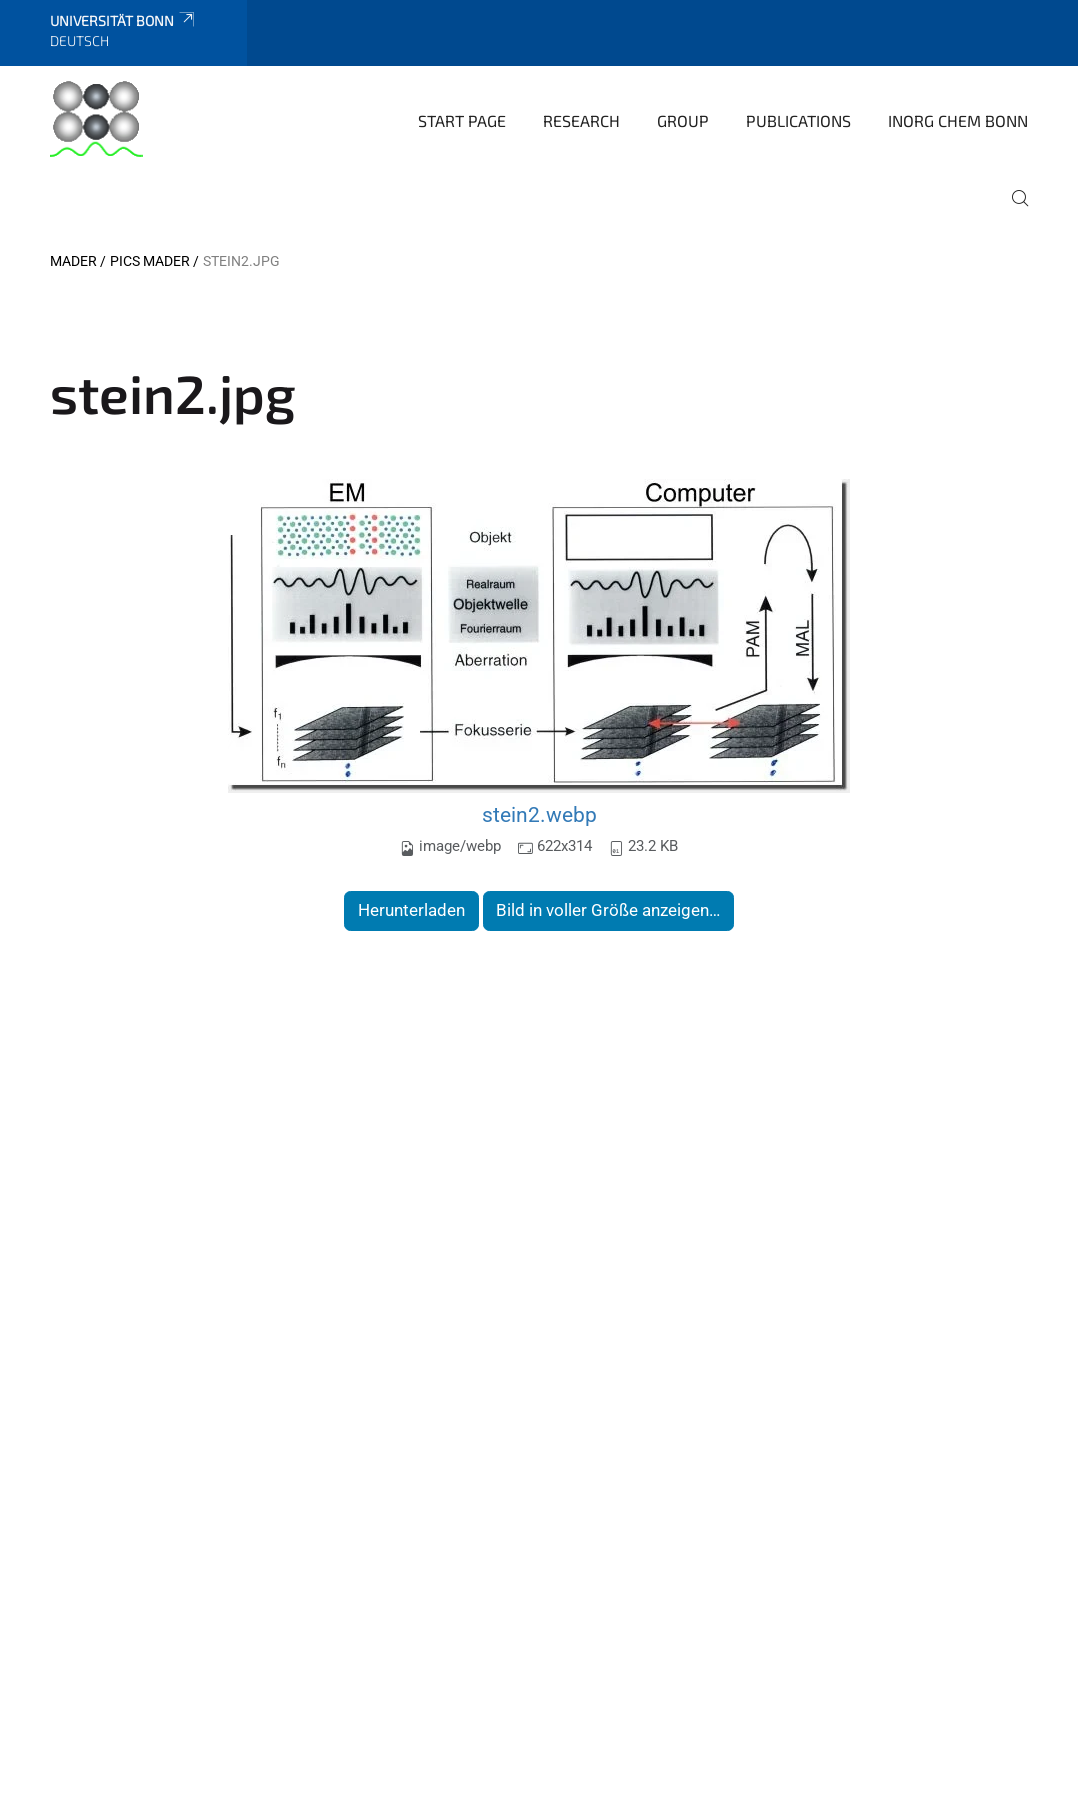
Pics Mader (150, 261)
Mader (73, 261)
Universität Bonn (123, 20)
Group (683, 120)
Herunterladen (411, 910)
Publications (798, 120)
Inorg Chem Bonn (958, 120)
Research (581, 120)
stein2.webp (539, 814)
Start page (462, 120)
